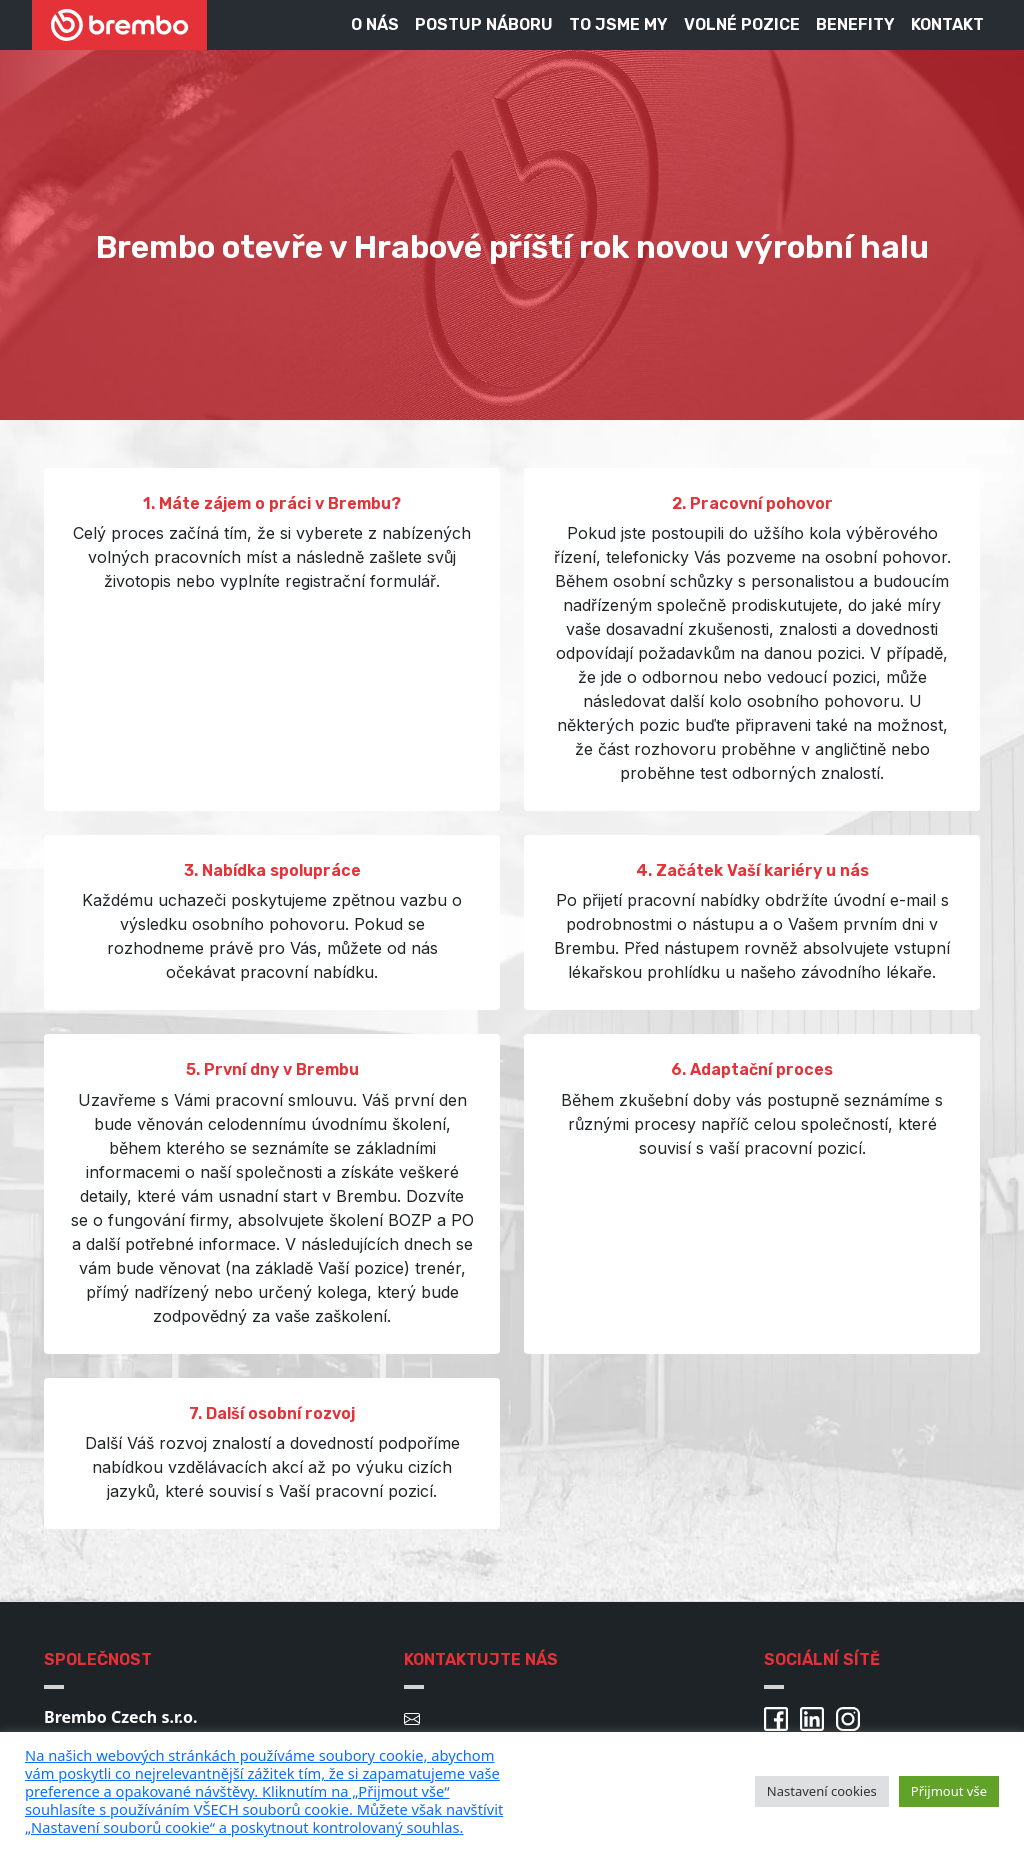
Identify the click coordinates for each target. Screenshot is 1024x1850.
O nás (375, 24)
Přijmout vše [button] (949, 1791)
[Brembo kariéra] (119, 25)
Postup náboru (484, 24)
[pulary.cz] (380, 1791)
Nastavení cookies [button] (822, 1791)
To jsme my (618, 24)
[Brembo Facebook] (780, 1717)
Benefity (855, 24)
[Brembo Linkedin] (816, 1717)
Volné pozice (742, 24)
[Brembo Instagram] (852, 1717)
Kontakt (947, 24)
